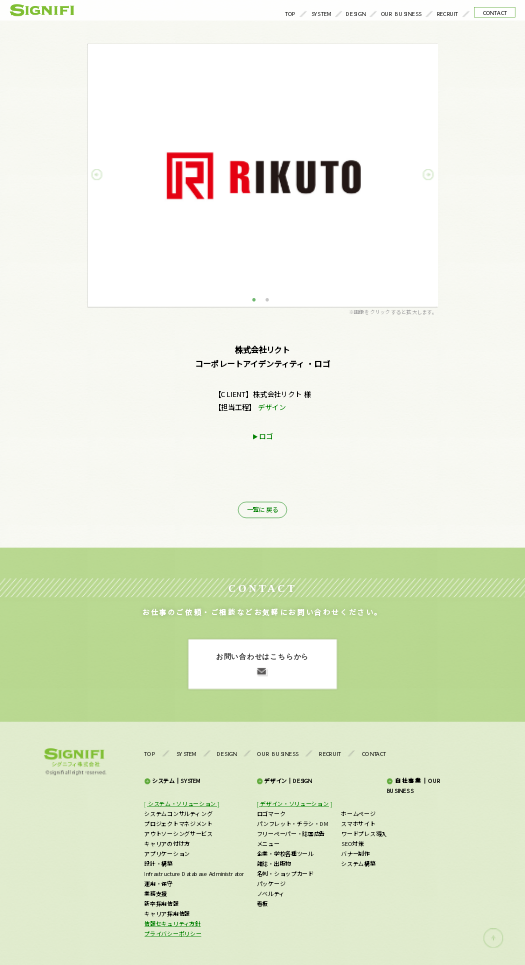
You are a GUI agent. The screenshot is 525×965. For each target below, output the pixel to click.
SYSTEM (321, 13)
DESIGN (356, 13)
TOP (290, 13)
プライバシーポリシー (172, 933)
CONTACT (495, 12)
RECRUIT (448, 13)
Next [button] (420, 175)
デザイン (272, 406)
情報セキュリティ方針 (172, 923)
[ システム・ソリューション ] (181, 803)
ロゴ (266, 436)
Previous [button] (105, 175)
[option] (262, 175)
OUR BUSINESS (401, 13)
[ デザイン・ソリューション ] (294, 803)
